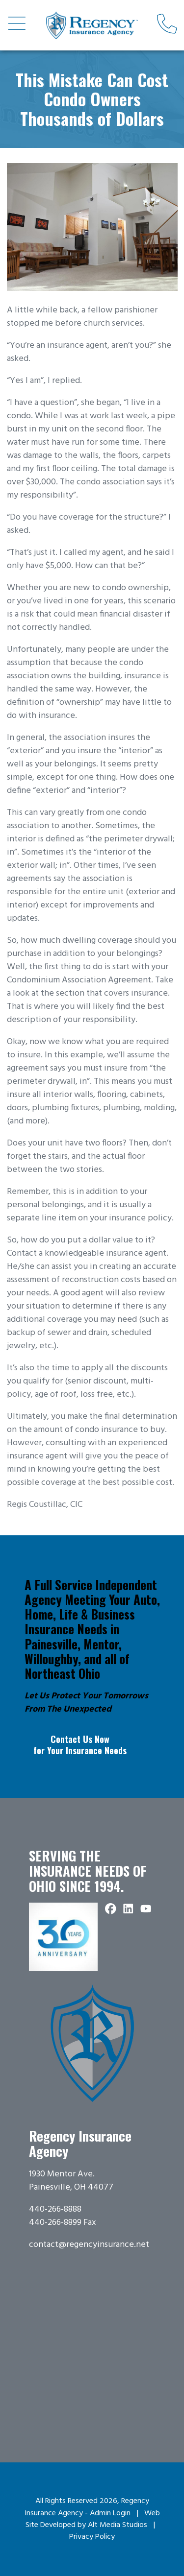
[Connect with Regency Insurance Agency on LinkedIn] (128, 1909)
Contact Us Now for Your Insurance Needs (80, 1745)
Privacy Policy (92, 2536)
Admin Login (110, 2513)
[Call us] (167, 25)
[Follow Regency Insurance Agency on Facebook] (110, 1909)
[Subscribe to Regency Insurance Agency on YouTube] (146, 1909)
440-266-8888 (55, 2209)
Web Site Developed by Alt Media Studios (93, 2519)
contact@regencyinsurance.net (89, 2245)
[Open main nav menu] (17, 25)
